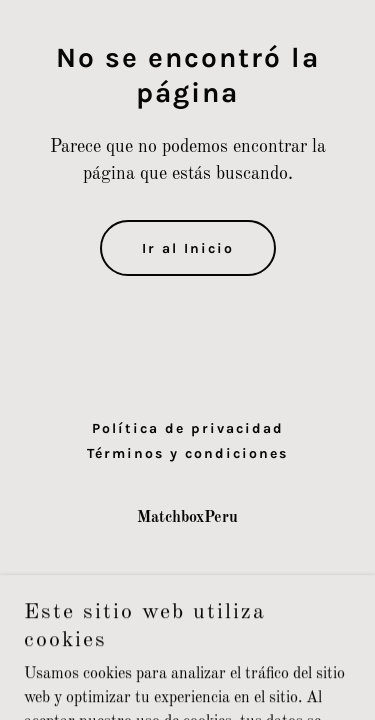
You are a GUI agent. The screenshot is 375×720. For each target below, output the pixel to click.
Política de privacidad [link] (188, 428)
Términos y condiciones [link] (187, 453)
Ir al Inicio (188, 248)
